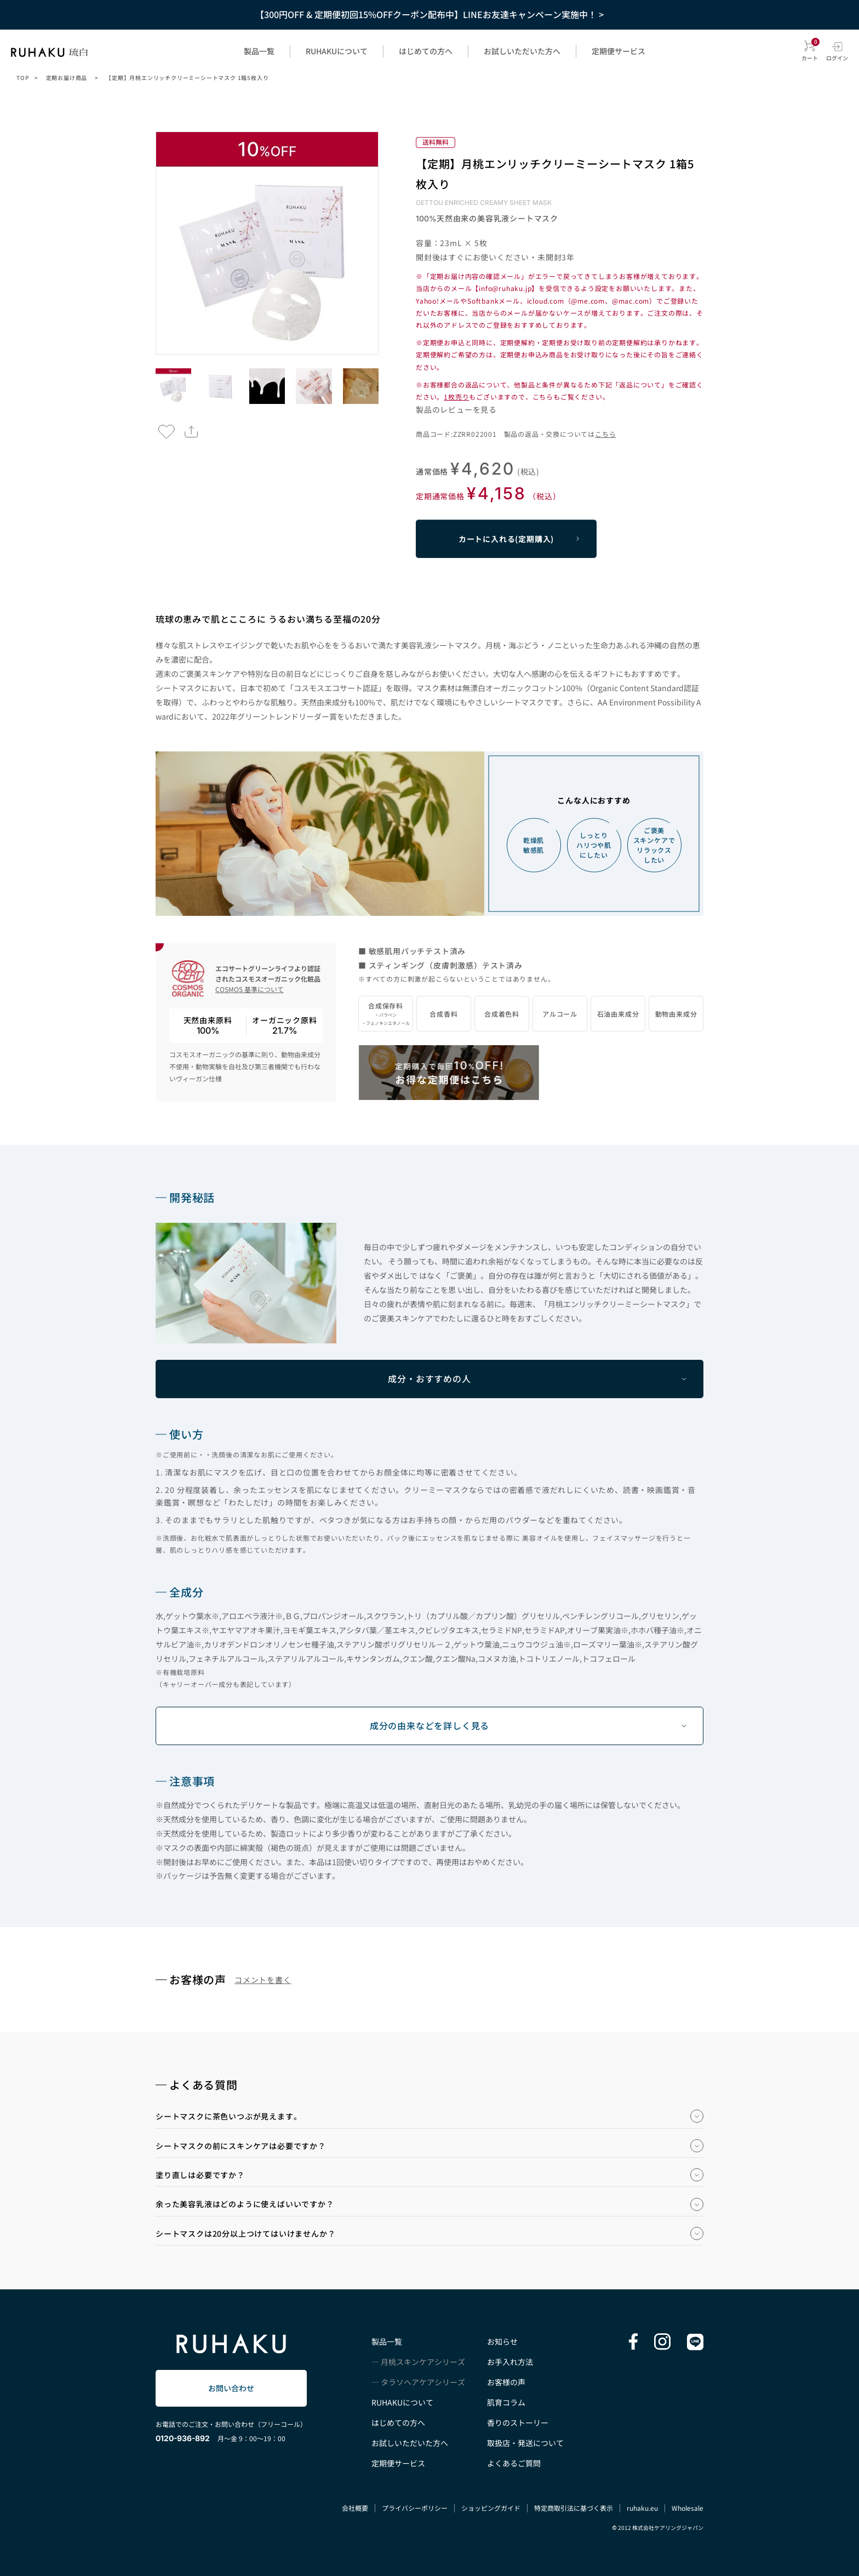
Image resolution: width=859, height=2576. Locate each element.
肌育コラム (506, 2402)
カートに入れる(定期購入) (506, 538)
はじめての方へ (426, 50)
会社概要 (355, 2507)
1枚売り (456, 396)
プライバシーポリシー (415, 2507)
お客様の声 (506, 2381)
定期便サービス (618, 50)
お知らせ (502, 2341)
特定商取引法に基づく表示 (573, 2507)
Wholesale (687, 2507)
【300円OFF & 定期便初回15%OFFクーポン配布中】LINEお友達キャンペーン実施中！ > (429, 14)
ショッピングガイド (490, 2507)
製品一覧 (259, 50)
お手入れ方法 (510, 2361)
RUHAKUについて (337, 50)
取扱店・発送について (525, 2442)
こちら (605, 433)
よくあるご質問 (514, 2463)
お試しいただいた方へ (522, 50)
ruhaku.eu (642, 2507)
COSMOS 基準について (249, 989)
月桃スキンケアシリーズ (423, 2361)
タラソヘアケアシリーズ (423, 2381)
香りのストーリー (517, 2422)
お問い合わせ (231, 2388)
